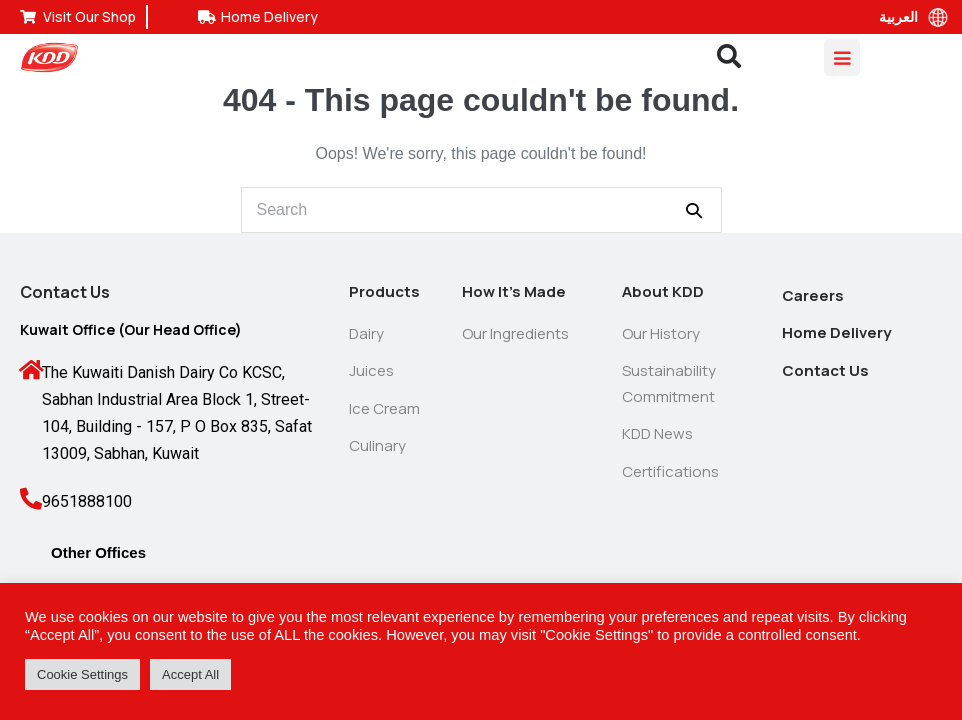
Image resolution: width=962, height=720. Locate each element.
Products (384, 291)
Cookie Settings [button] (82, 674)
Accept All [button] (190, 674)
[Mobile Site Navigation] (842, 57)
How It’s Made (514, 291)
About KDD (663, 291)
